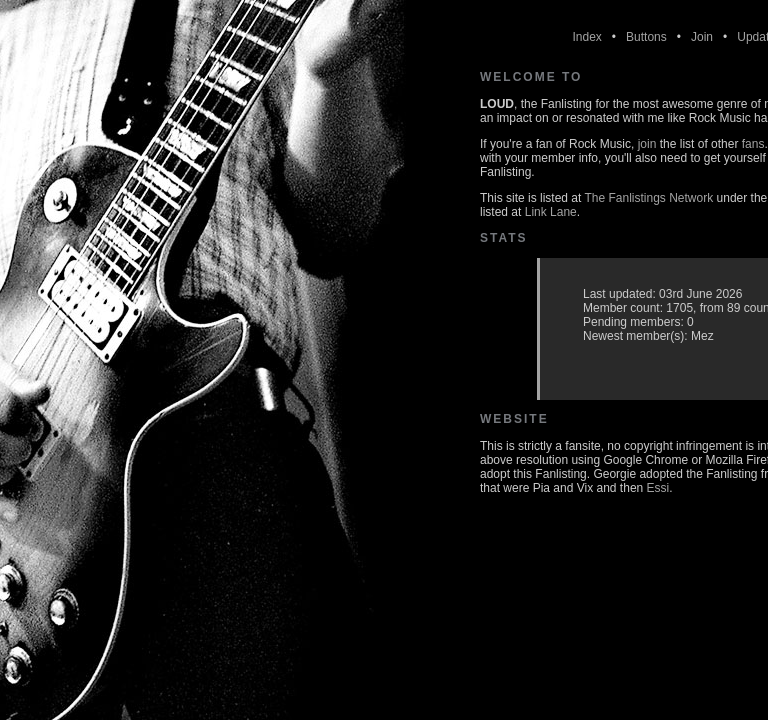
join (647, 144)
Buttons (646, 37)
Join (702, 37)
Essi (658, 488)
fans (753, 144)
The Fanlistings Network (648, 198)
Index (586, 37)
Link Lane (551, 212)
